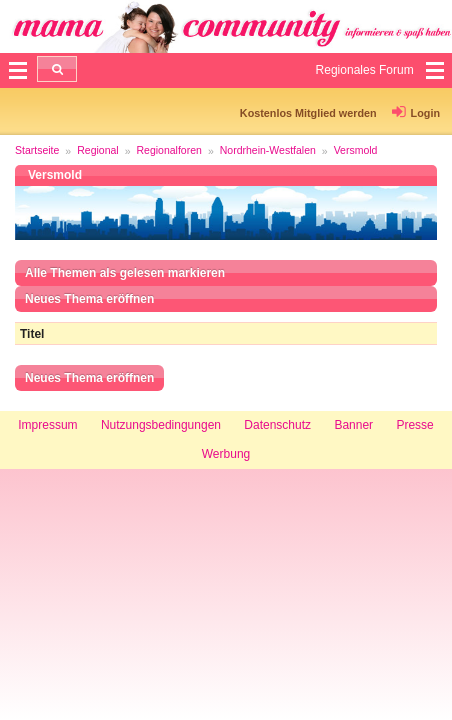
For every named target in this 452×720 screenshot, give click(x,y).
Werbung (226, 454)
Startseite (37, 150)
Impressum (47, 425)
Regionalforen (169, 150)
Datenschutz (277, 425)
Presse (414, 425)
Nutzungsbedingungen (161, 425)
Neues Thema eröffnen (89, 299)
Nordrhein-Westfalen (268, 150)
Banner (353, 425)
